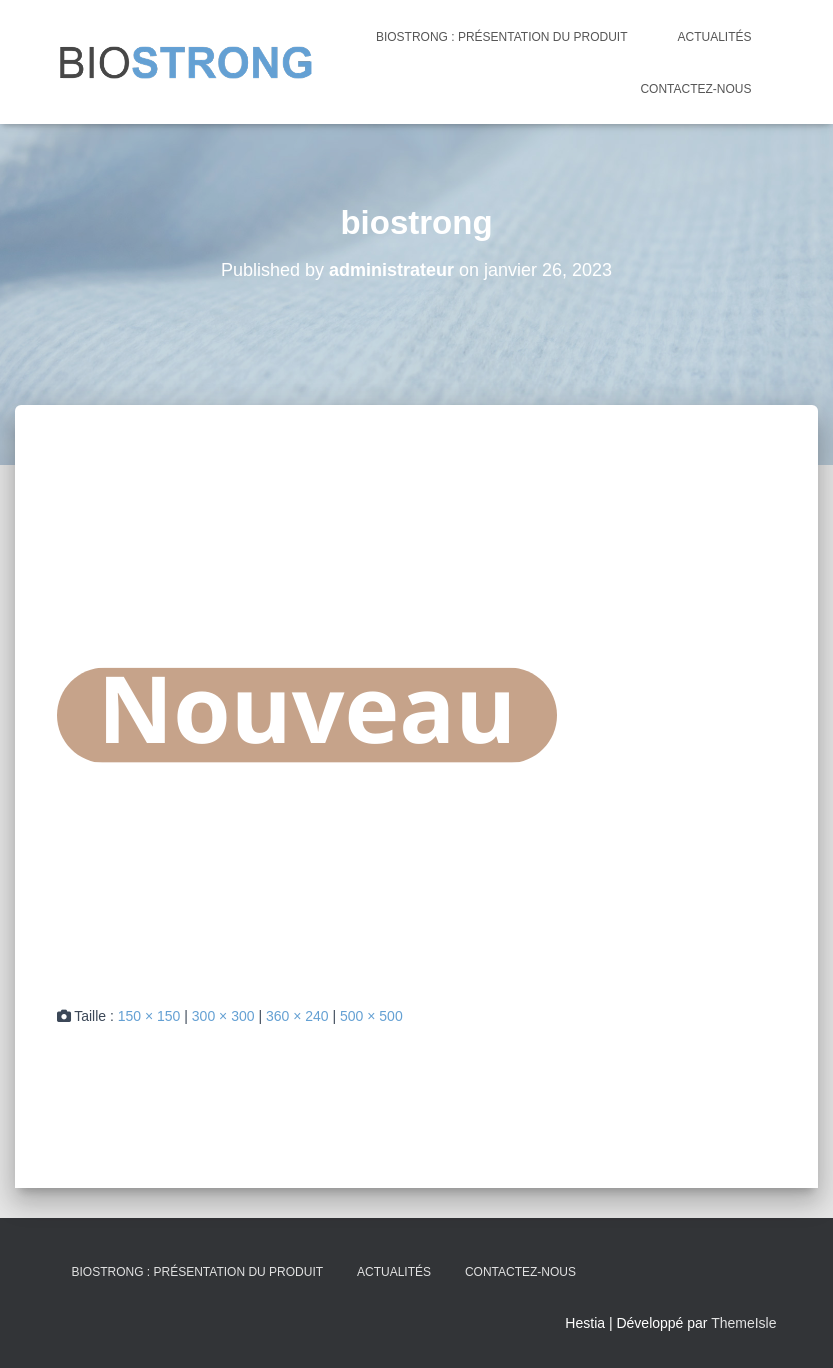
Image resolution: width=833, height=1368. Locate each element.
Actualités (714, 37)
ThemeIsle (743, 1323)
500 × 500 (371, 1016)
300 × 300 (223, 1016)
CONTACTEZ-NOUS (695, 89)
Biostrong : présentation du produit (502, 37)
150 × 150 (149, 1016)
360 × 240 (297, 1016)
